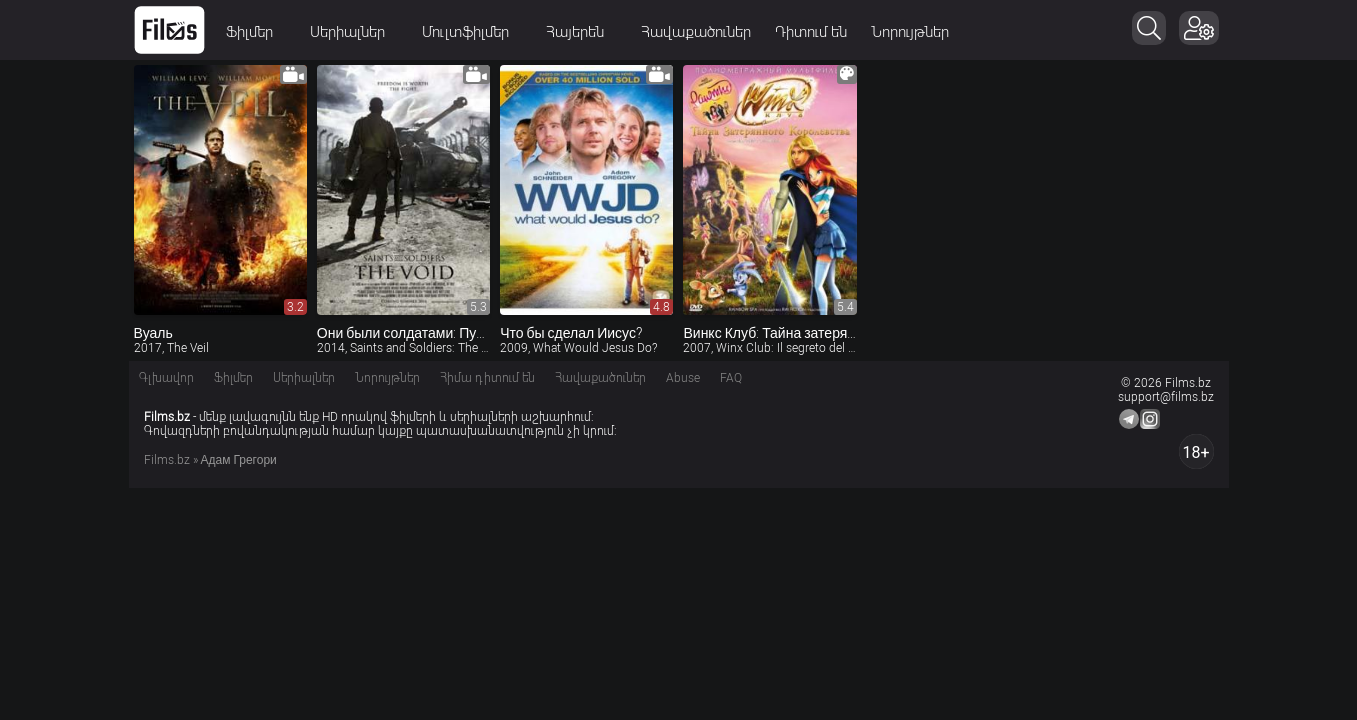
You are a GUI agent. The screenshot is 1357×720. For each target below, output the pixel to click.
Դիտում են (811, 32)
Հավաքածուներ (696, 32)
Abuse (683, 378)
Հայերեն (581, 32)
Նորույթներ (910, 32)
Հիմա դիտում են (487, 378)
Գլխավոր (166, 378)
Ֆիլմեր (256, 32)
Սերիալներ (354, 32)
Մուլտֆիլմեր (472, 32)
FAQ (731, 378)
